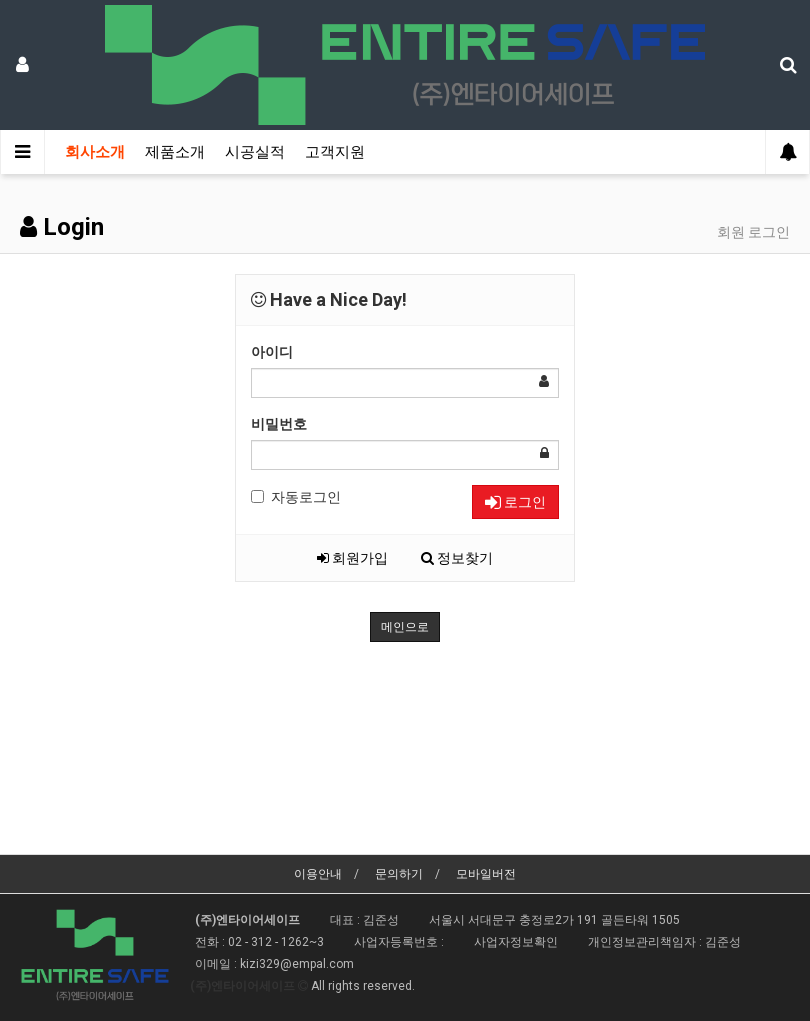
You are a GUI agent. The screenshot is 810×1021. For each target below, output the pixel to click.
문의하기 (399, 874)
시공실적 (255, 152)
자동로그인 (296, 497)
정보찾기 (457, 558)
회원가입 (352, 558)
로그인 (515, 502)
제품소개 (175, 152)
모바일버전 (486, 874)
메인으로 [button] (405, 627)
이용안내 (318, 874)
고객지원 (335, 152)
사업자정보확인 (516, 942)
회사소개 (95, 152)
